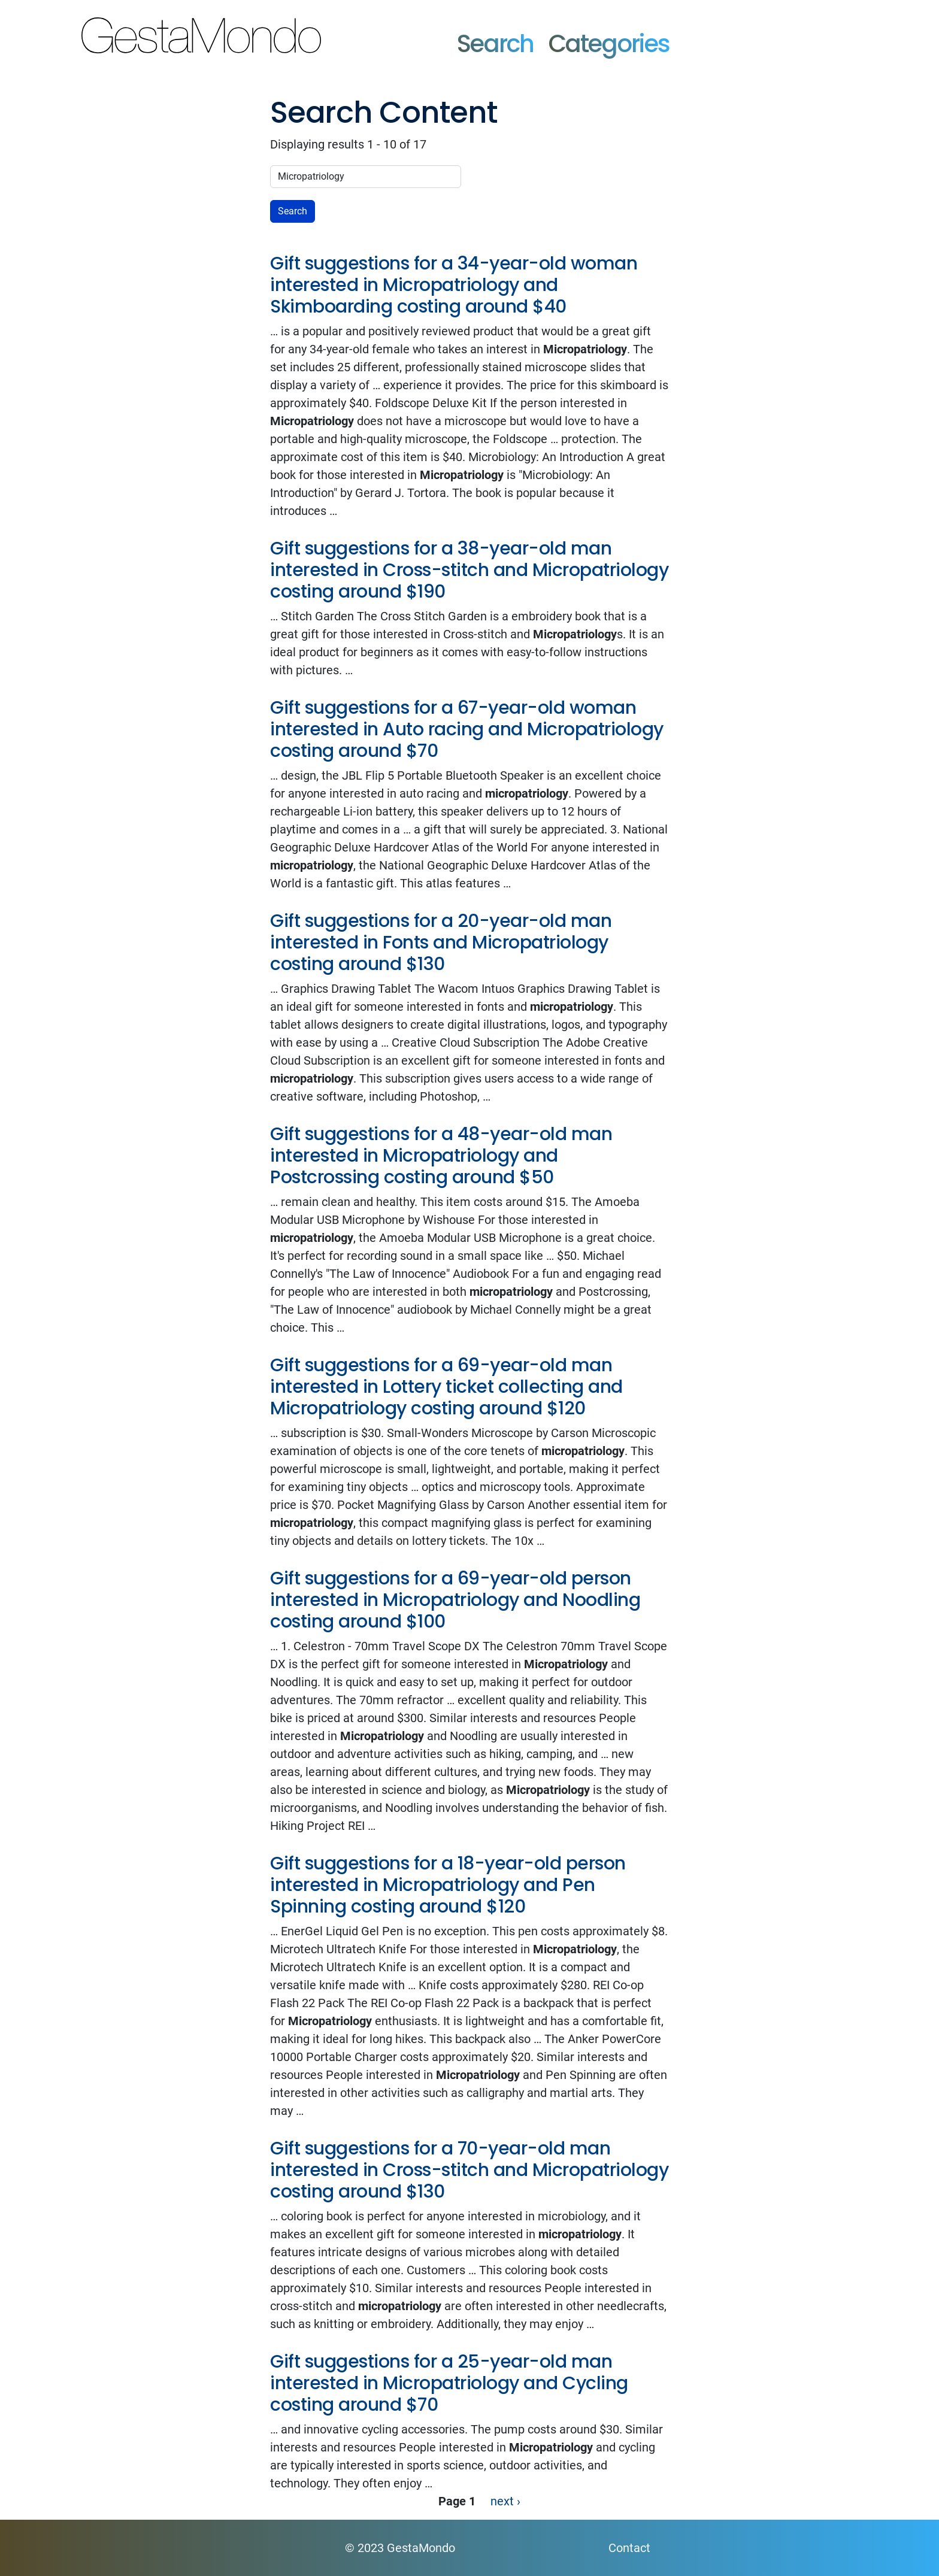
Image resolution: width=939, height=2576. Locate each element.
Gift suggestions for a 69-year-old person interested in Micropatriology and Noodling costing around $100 (455, 1600)
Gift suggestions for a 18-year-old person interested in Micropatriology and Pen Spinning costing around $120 (448, 1885)
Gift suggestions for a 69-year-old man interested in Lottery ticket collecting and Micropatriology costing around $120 (446, 1387)
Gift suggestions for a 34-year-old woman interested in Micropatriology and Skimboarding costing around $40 (453, 285)
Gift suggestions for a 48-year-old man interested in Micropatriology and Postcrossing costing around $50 (441, 1156)
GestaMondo (385, 32)
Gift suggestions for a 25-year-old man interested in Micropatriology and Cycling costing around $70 (449, 2383)
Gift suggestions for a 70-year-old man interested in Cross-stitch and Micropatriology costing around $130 (469, 2170)
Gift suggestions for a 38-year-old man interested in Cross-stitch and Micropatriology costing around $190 (469, 570)
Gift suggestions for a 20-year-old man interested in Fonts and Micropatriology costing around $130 (440, 942)
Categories (609, 43)
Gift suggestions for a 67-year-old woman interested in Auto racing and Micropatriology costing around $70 (467, 729)
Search (495, 43)
